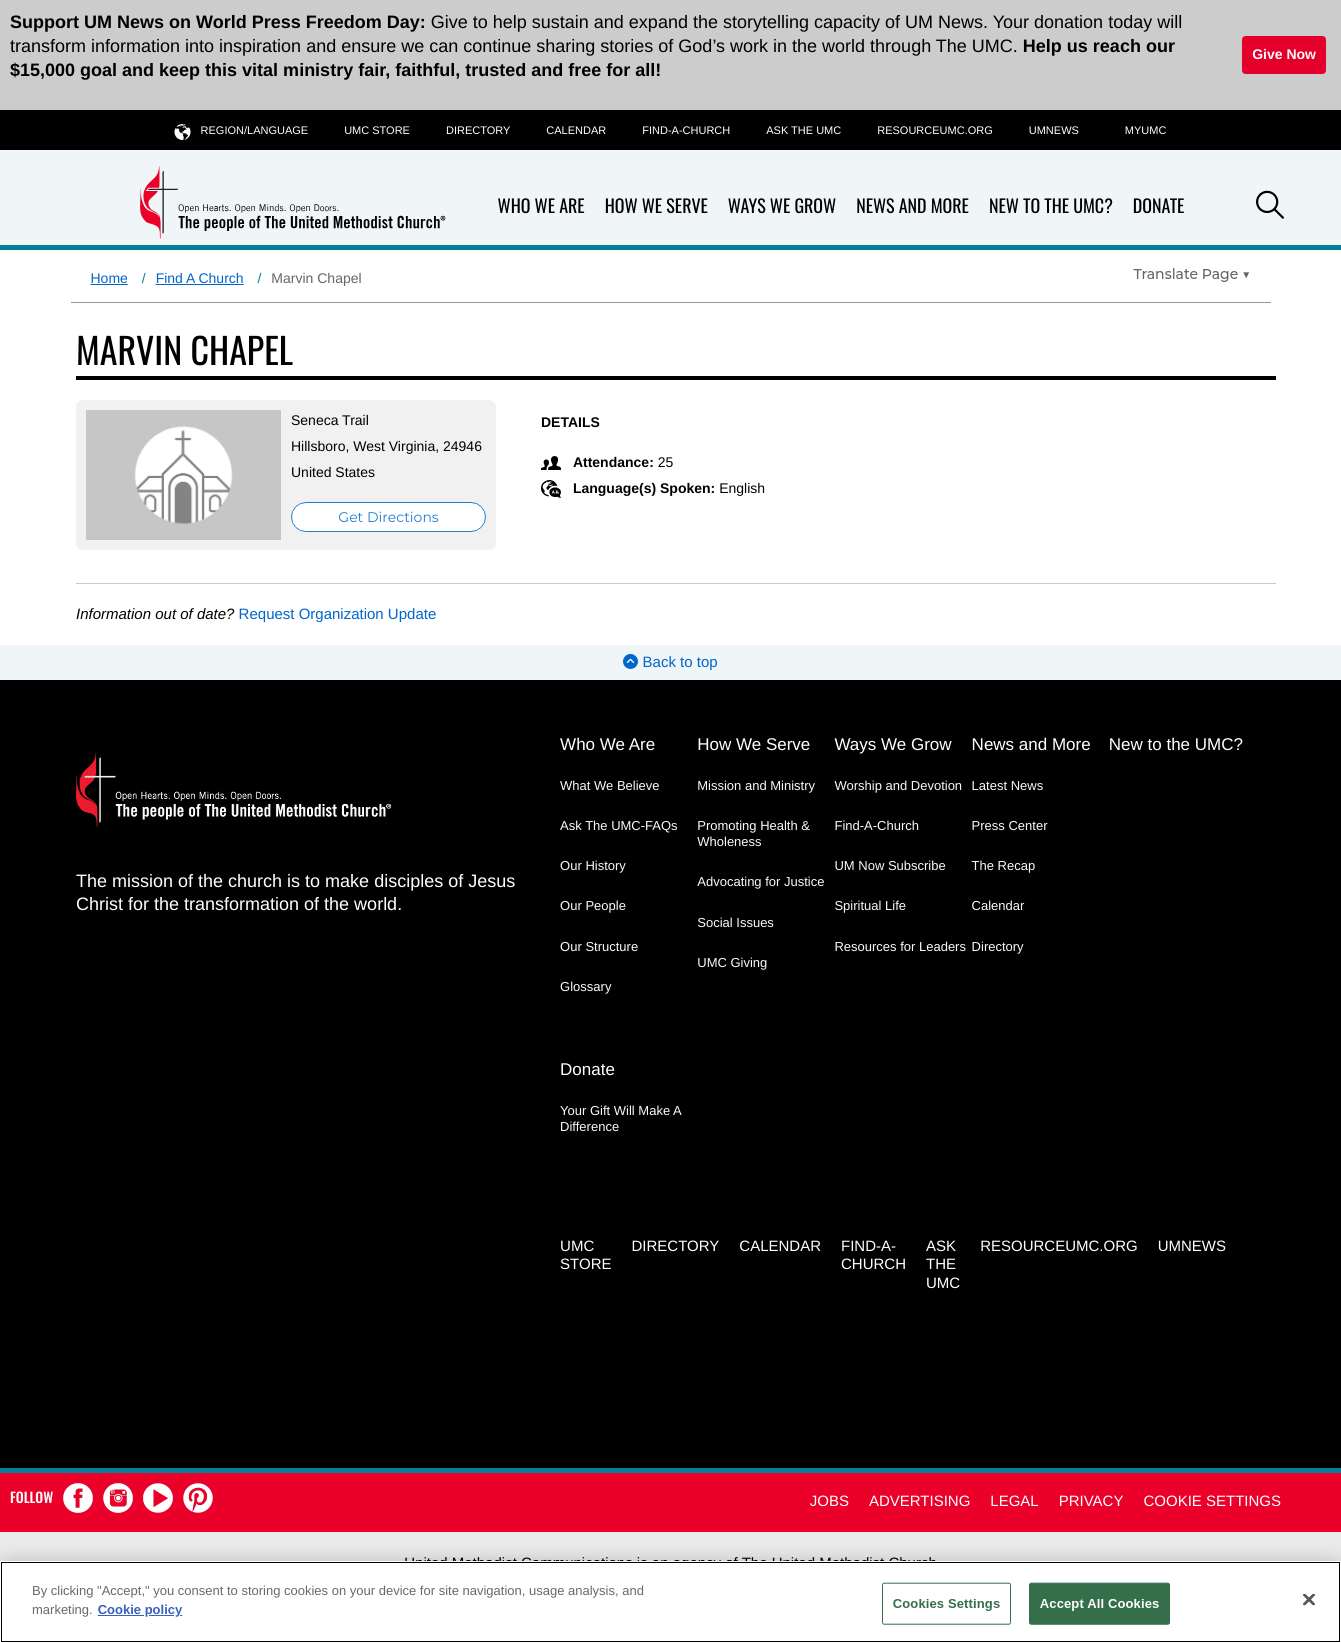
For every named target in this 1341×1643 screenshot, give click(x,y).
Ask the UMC (803, 131)
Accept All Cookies (1100, 1603)
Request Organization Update (338, 614)
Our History (593, 865)
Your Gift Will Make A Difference (620, 1118)
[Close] (1309, 1599)
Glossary (585, 986)
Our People (593, 905)
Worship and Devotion (898, 785)
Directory (478, 131)
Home (109, 278)
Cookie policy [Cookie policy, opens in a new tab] (140, 1609)
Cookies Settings (947, 1603)
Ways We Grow (782, 206)
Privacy (1091, 1501)
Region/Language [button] (242, 130)
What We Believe (609, 785)
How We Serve (656, 206)
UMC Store (377, 131)
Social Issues (735, 922)
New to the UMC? (1051, 206)
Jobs (829, 1501)
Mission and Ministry (756, 785)
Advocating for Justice (760, 881)
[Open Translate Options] (1192, 274)
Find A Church (200, 278)
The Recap (1004, 865)
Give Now (1284, 54)
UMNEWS (1054, 131)
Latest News (1008, 785)
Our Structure (599, 946)
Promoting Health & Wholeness (753, 833)
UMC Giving (732, 962)
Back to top (670, 662)
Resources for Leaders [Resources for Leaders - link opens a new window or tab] (900, 946)
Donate (1159, 206)
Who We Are (541, 206)
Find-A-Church (686, 131)
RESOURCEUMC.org (935, 131)
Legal (1014, 1501)
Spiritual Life (870, 905)
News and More (912, 206)
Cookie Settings (1212, 1501)
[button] (1270, 208)
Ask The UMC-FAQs (619, 825)
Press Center (1010, 825)
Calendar (576, 131)
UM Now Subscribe (889, 865)
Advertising (919, 1501)
